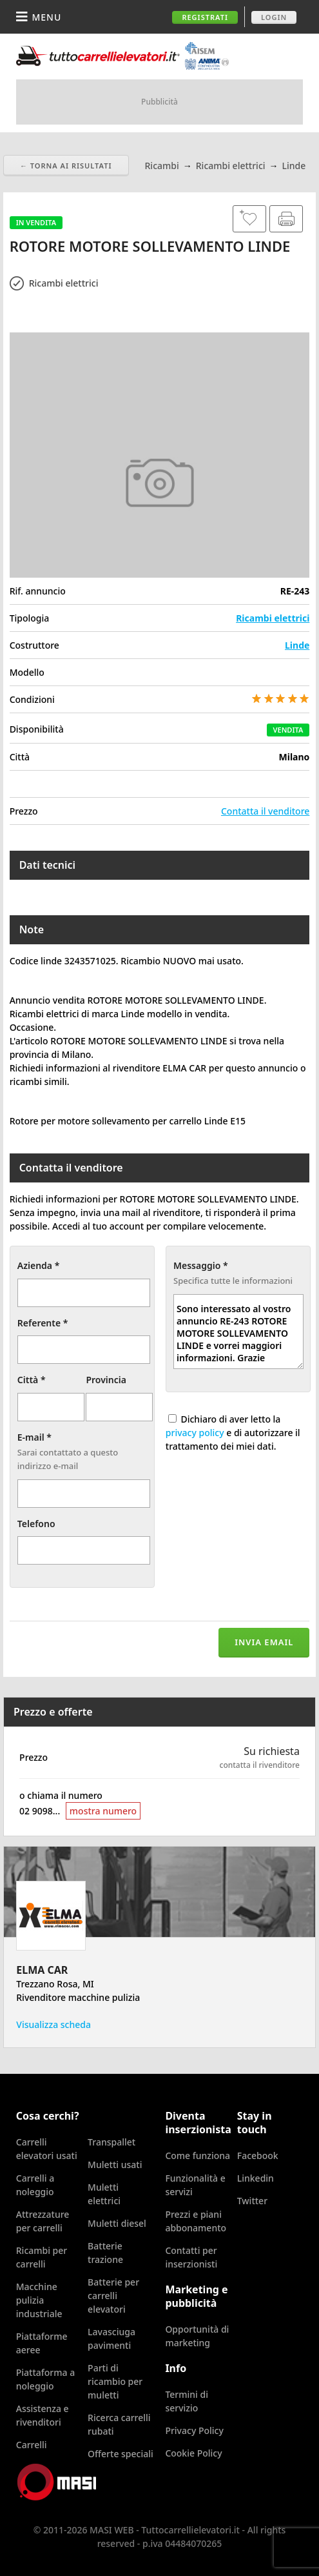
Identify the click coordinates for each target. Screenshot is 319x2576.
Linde (297, 645)
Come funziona (197, 2155)
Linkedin (255, 2178)
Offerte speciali (120, 2454)
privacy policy (195, 1432)
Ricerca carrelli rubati (119, 2424)
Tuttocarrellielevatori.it (122, 56)
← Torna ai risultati (66, 165)
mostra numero (103, 1811)
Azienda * (38, 1265)
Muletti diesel (117, 2223)
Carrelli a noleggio (35, 2185)
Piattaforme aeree (42, 2343)
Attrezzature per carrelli (43, 2221)
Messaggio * (200, 1265)
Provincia (106, 1380)
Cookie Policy (193, 2453)
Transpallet (111, 2142)
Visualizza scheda (53, 2024)
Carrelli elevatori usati (46, 2149)
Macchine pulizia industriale (39, 2300)
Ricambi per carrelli (42, 2257)
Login (274, 17)
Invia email (264, 1642)
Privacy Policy (194, 2430)
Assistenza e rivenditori (42, 2415)
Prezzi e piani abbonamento (195, 2221)
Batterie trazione (105, 2253)
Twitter (252, 2201)
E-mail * (34, 1437)
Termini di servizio (186, 2401)
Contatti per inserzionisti (191, 2257)
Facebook (257, 2155)
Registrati (205, 17)
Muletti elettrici (104, 2194)
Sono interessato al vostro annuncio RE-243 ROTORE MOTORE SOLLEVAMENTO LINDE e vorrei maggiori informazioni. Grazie (238, 1331)
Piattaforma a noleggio (45, 2379)
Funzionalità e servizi (195, 2185)
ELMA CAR (42, 1970)
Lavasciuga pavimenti (111, 2338)
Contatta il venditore (265, 811)
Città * (31, 1380)
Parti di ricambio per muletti (115, 2381)
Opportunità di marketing (197, 2336)
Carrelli (31, 2445)
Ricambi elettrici (272, 618)
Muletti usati (115, 2164)
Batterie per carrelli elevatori (113, 2295)
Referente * (42, 1323)
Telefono (36, 1523)
